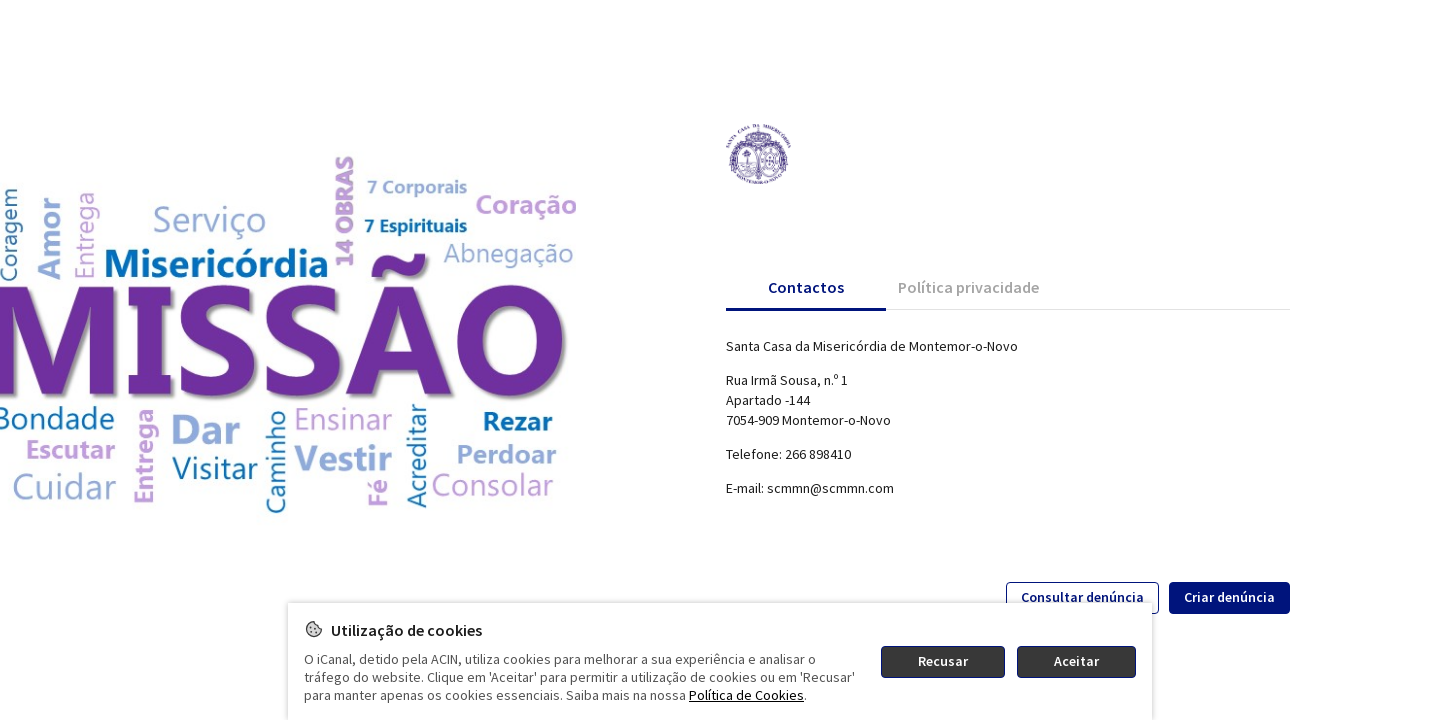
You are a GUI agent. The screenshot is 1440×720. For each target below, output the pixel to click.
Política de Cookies (746, 695)
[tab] (806, 287)
